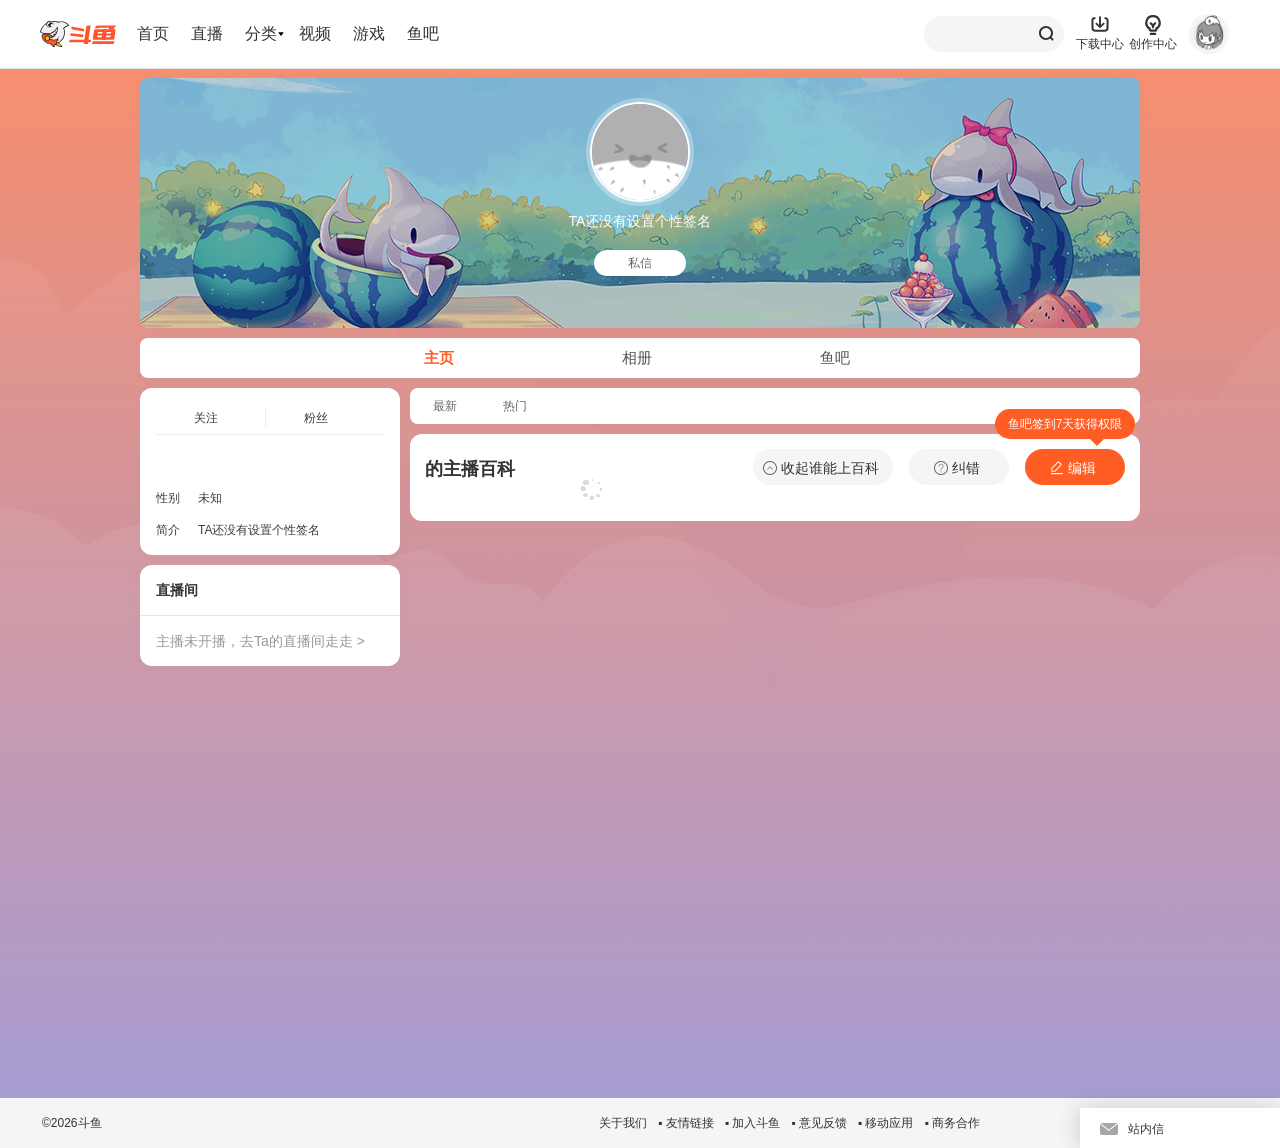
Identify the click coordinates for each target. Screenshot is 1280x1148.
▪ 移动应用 (886, 1123)
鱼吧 (423, 33)
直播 (207, 33)
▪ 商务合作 (952, 1123)
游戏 (369, 33)
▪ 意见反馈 (819, 1123)
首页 (153, 33)
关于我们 (623, 1123)
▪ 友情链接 (686, 1123)
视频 (315, 33)
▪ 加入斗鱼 (753, 1123)
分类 (261, 33)
